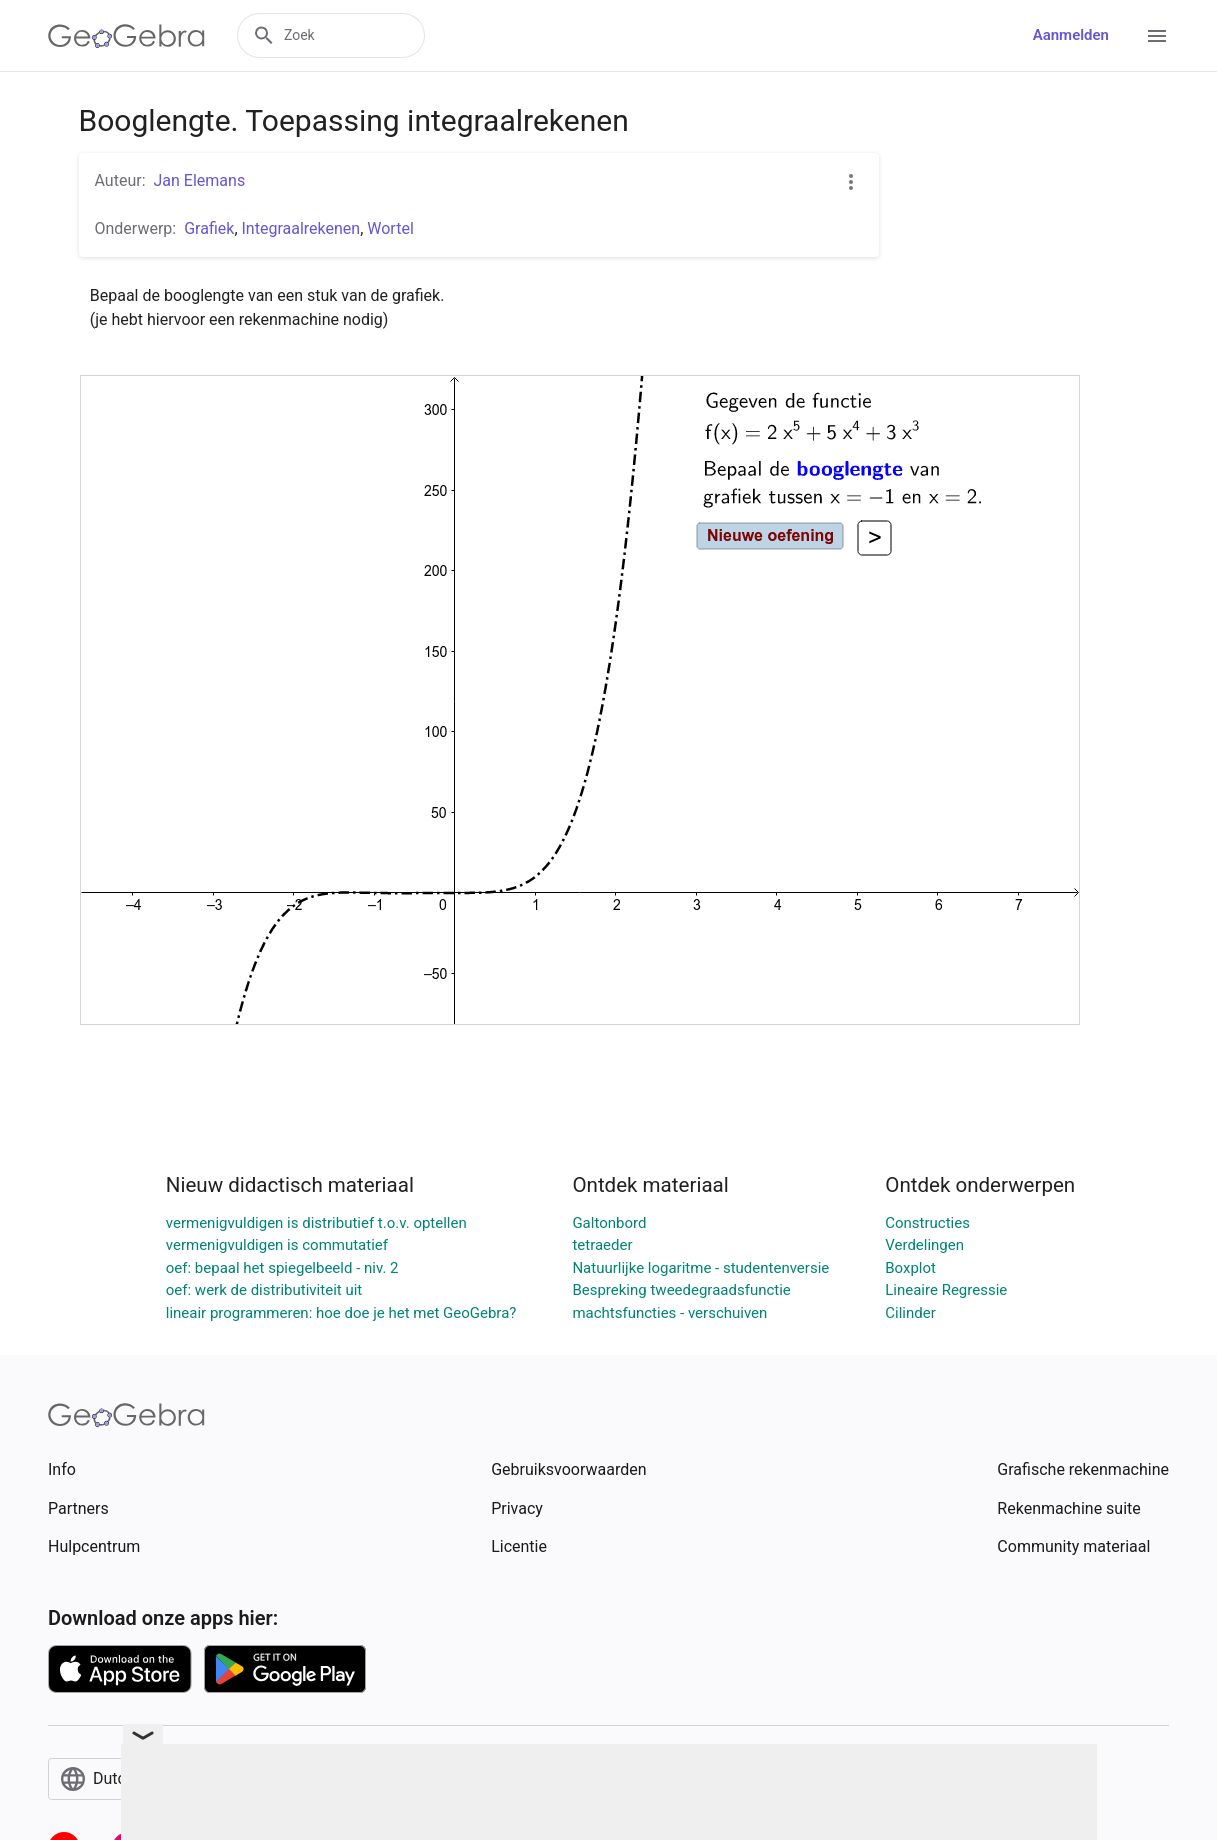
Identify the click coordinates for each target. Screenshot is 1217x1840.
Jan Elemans (200, 180)
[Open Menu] (1157, 36)
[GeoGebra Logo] (126, 36)
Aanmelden (1071, 35)
